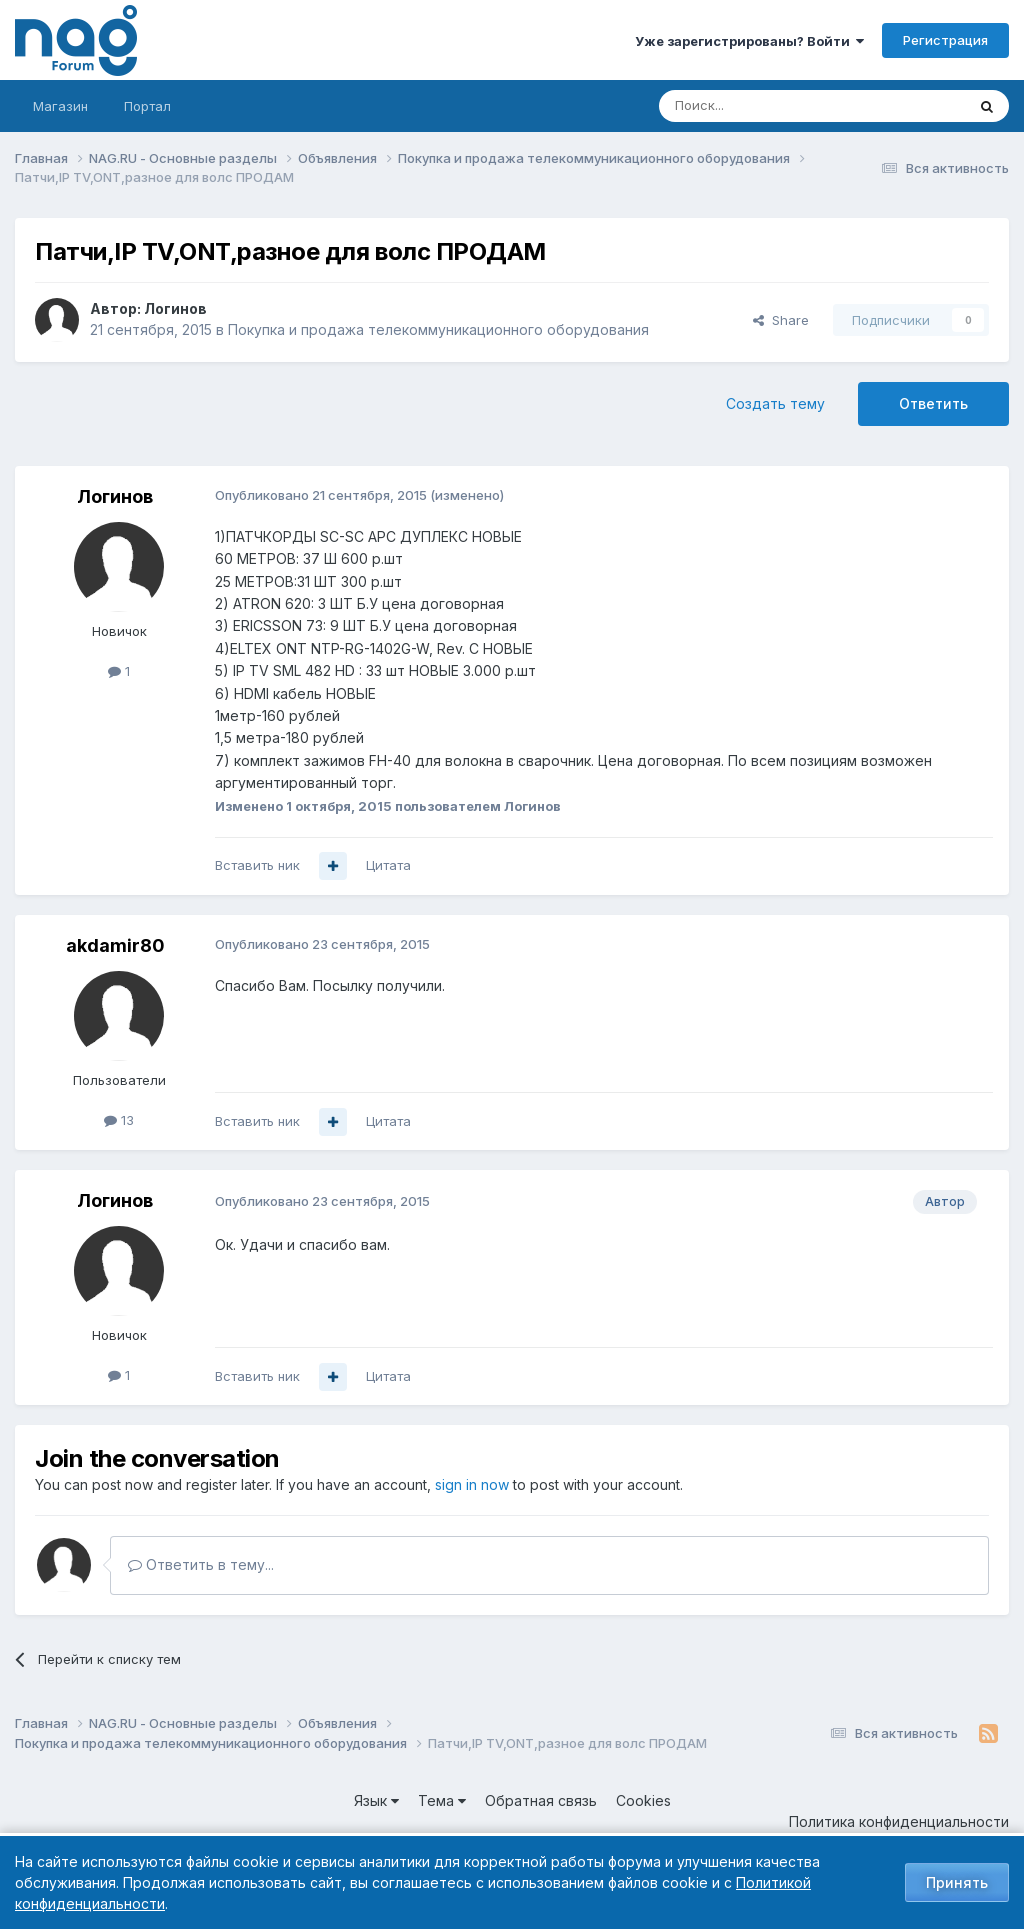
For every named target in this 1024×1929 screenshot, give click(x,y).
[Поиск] (757, 106)
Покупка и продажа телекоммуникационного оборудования (438, 329)
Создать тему (775, 403)
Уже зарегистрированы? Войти (749, 41)
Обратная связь (541, 1800)
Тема (442, 1800)
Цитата (388, 865)
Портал (147, 106)
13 (119, 1120)
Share (781, 320)
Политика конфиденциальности (899, 1821)
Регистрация (945, 40)
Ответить (933, 403)
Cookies (643, 1800)
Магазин (60, 106)
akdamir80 (115, 945)
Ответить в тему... (201, 1564)
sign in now (472, 1484)
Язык (376, 1800)
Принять (957, 1882)
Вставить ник (257, 865)
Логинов (175, 308)
